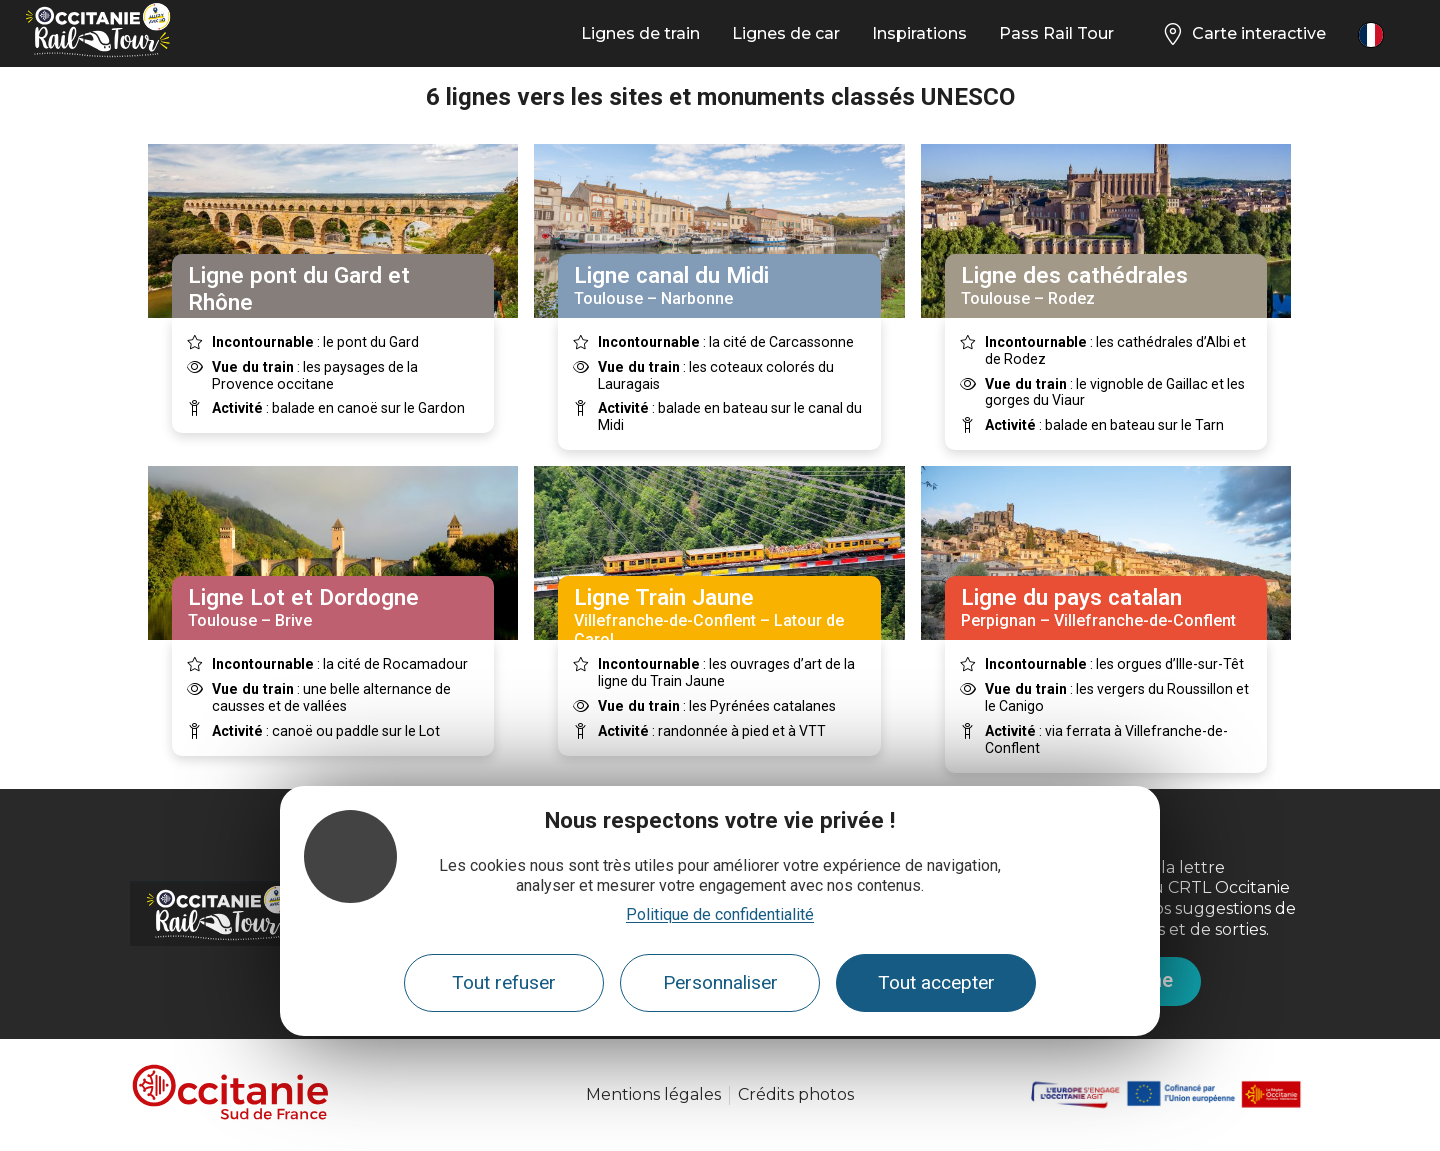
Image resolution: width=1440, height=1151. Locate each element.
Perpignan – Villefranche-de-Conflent (1106, 607)
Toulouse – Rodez (1106, 285)
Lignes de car (786, 33)
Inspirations (919, 33)
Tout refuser (504, 982)
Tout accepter (936, 982)
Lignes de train (640, 33)
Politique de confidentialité (720, 914)
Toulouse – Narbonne (719, 285)
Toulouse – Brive (333, 607)
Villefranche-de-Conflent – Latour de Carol (719, 616)
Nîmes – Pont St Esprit (333, 298)
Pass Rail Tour (1056, 33)
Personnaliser (720, 982)
